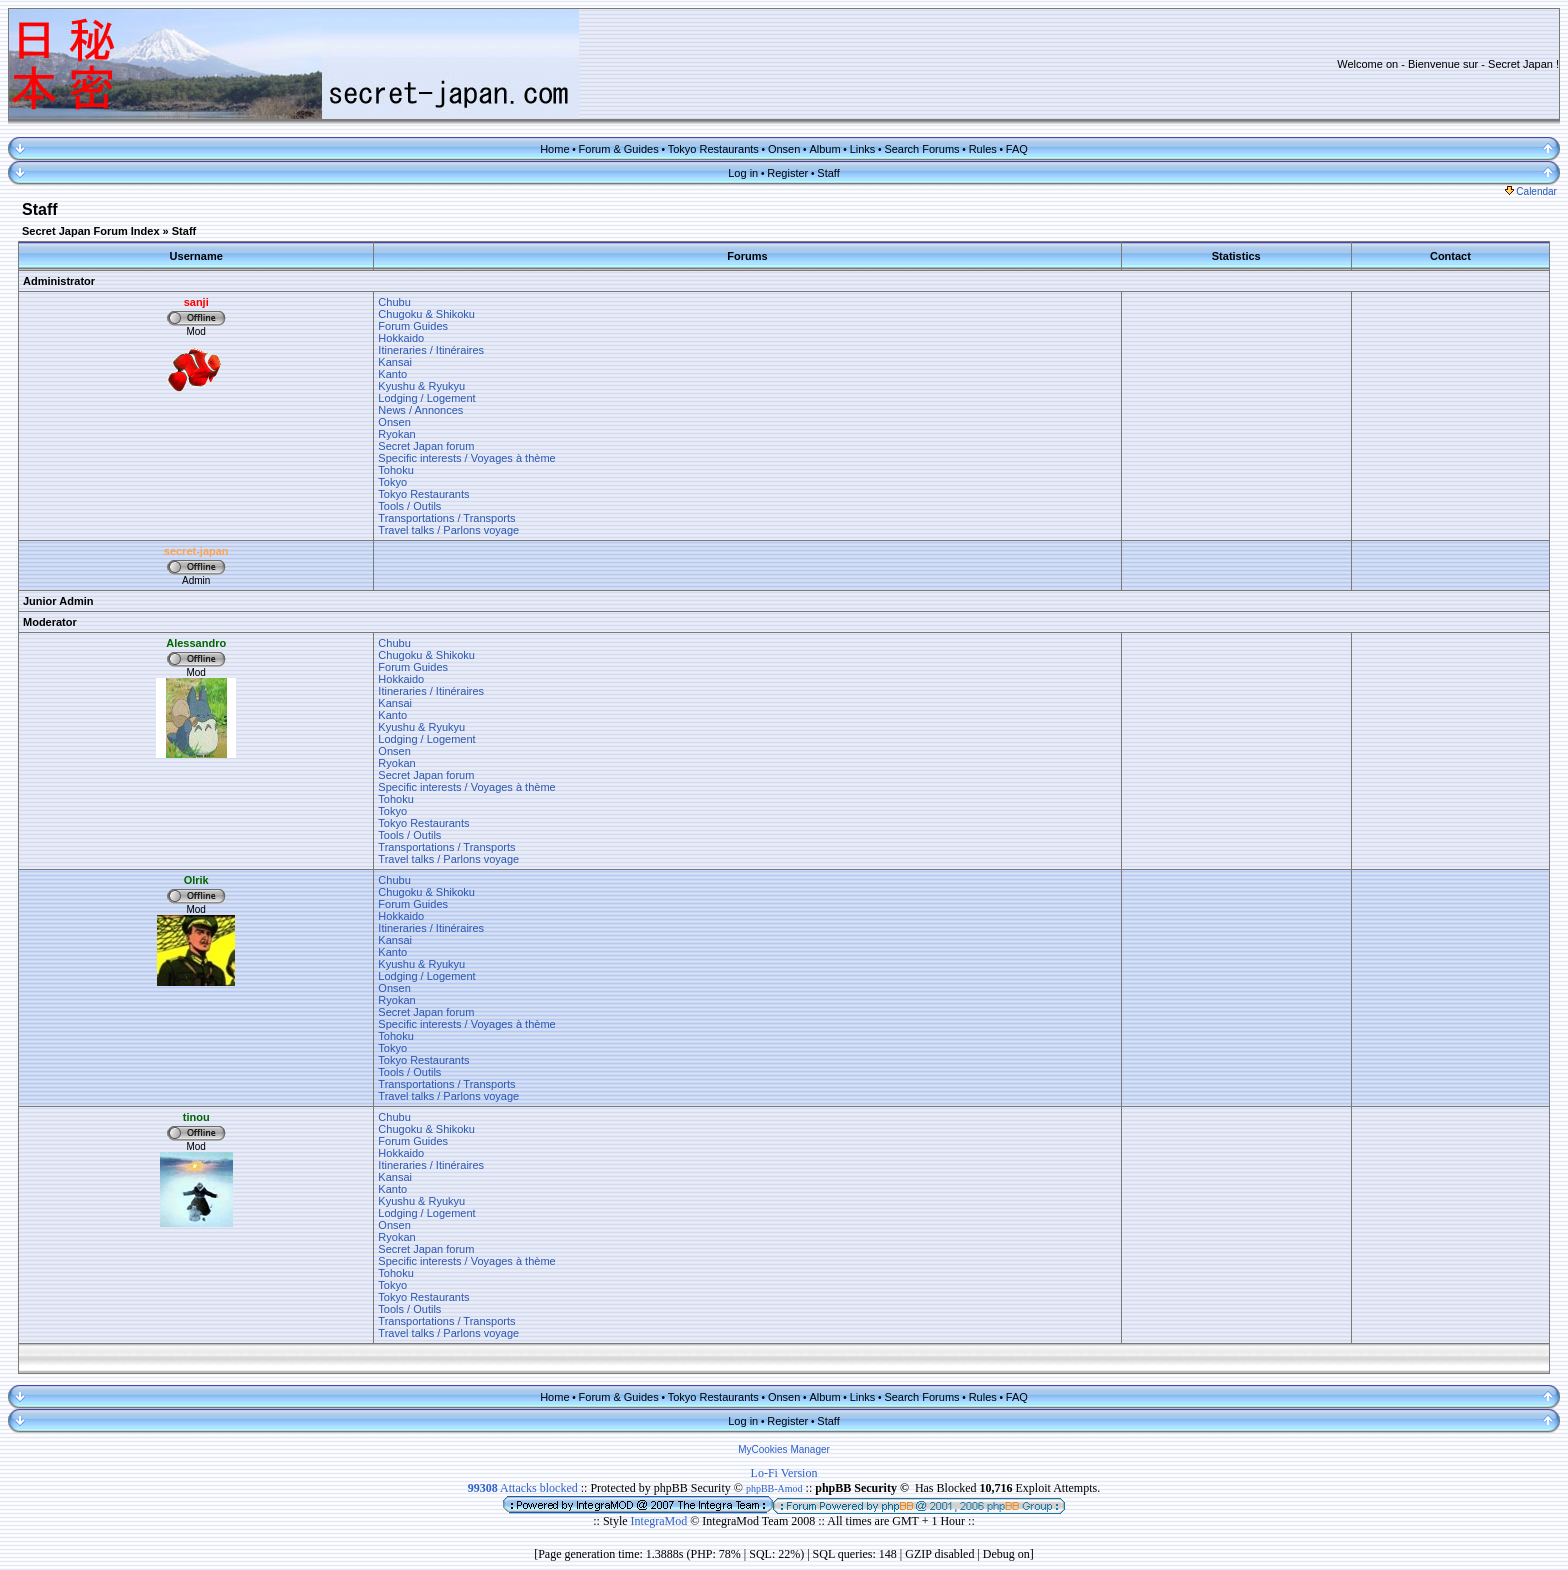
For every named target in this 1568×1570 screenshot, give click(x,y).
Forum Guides (413, 326)
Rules (983, 149)
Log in (743, 173)
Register (787, 173)
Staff (828, 173)
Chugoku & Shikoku (426, 314)
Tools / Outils (409, 506)
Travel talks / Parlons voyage (448, 530)
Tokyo (392, 482)
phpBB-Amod (774, 1488)
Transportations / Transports (446, 518)
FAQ (1017, 149)
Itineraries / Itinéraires (431, 350)
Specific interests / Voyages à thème (466, 458)
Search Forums (921, 149)
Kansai (395, 362)
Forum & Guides (619, 149)
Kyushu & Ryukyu (421, 386)
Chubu (394, 302)
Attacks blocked (523, 1488)
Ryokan (396, 434)
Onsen (784, 149)
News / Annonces (420, 410)
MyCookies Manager (784, 1449)
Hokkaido (401, 338)
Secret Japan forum (426, 446)
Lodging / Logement (426, 398)
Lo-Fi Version (784, 1473)
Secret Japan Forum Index (91, 231)
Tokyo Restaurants (713, 149)
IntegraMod (661, 1521)
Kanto (392, 374)
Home (554, 149)
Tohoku (395, 470)
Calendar (1531, 191)
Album (824, 149)
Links (863, 149)
